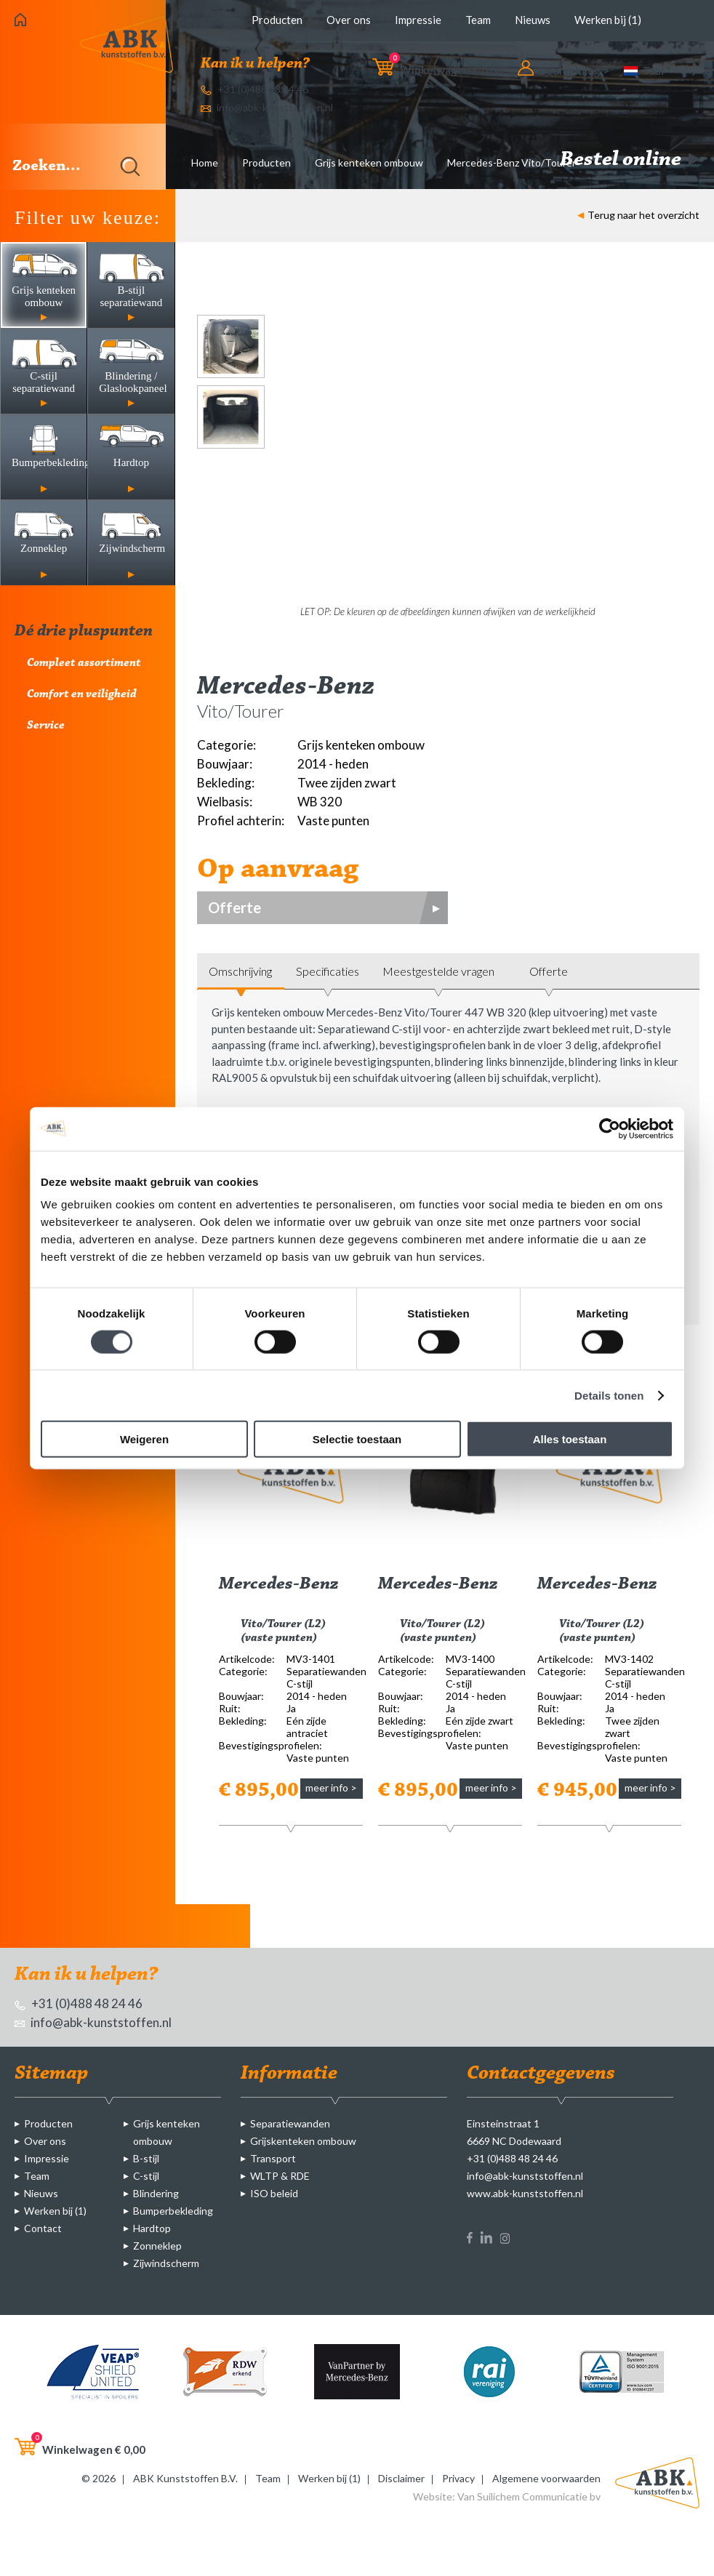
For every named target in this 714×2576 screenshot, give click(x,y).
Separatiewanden (290, 2123)
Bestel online (629, 160)
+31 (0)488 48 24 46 (254, 89)
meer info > (331, 1787)
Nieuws (532, 19)
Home (204, 162)
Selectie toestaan (357, 1439)
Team (478, 19)
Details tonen (608, 1395)
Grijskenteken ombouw (303, 2141)
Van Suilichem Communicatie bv (529, 2496)
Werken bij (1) (607, 19)
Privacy (458, 2478)
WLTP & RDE (280, 2176)
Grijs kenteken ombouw (369, 162)
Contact (43, 2228)
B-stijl (146, 2158)
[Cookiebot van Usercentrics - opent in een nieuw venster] (609, 1128)
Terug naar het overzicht (638, 215)
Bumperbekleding (173, 2210)
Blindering (156, 2193)
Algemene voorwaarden (546, 2478)
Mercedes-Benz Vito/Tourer (511, 162)
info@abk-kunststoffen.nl (267, 107)
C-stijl (146, 2176)
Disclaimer (401, 2478)
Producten (277, 19)
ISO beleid (274, 2193)
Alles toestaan (570, 1439)
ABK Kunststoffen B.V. (185, 2478)
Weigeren (144, 1439)
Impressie (418, 19)
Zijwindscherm (166, 2263)
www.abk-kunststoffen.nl (525, 2193)
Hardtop (152, 2228)
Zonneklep (157, 2245)
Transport (273, 2158)
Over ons (348, 19)
